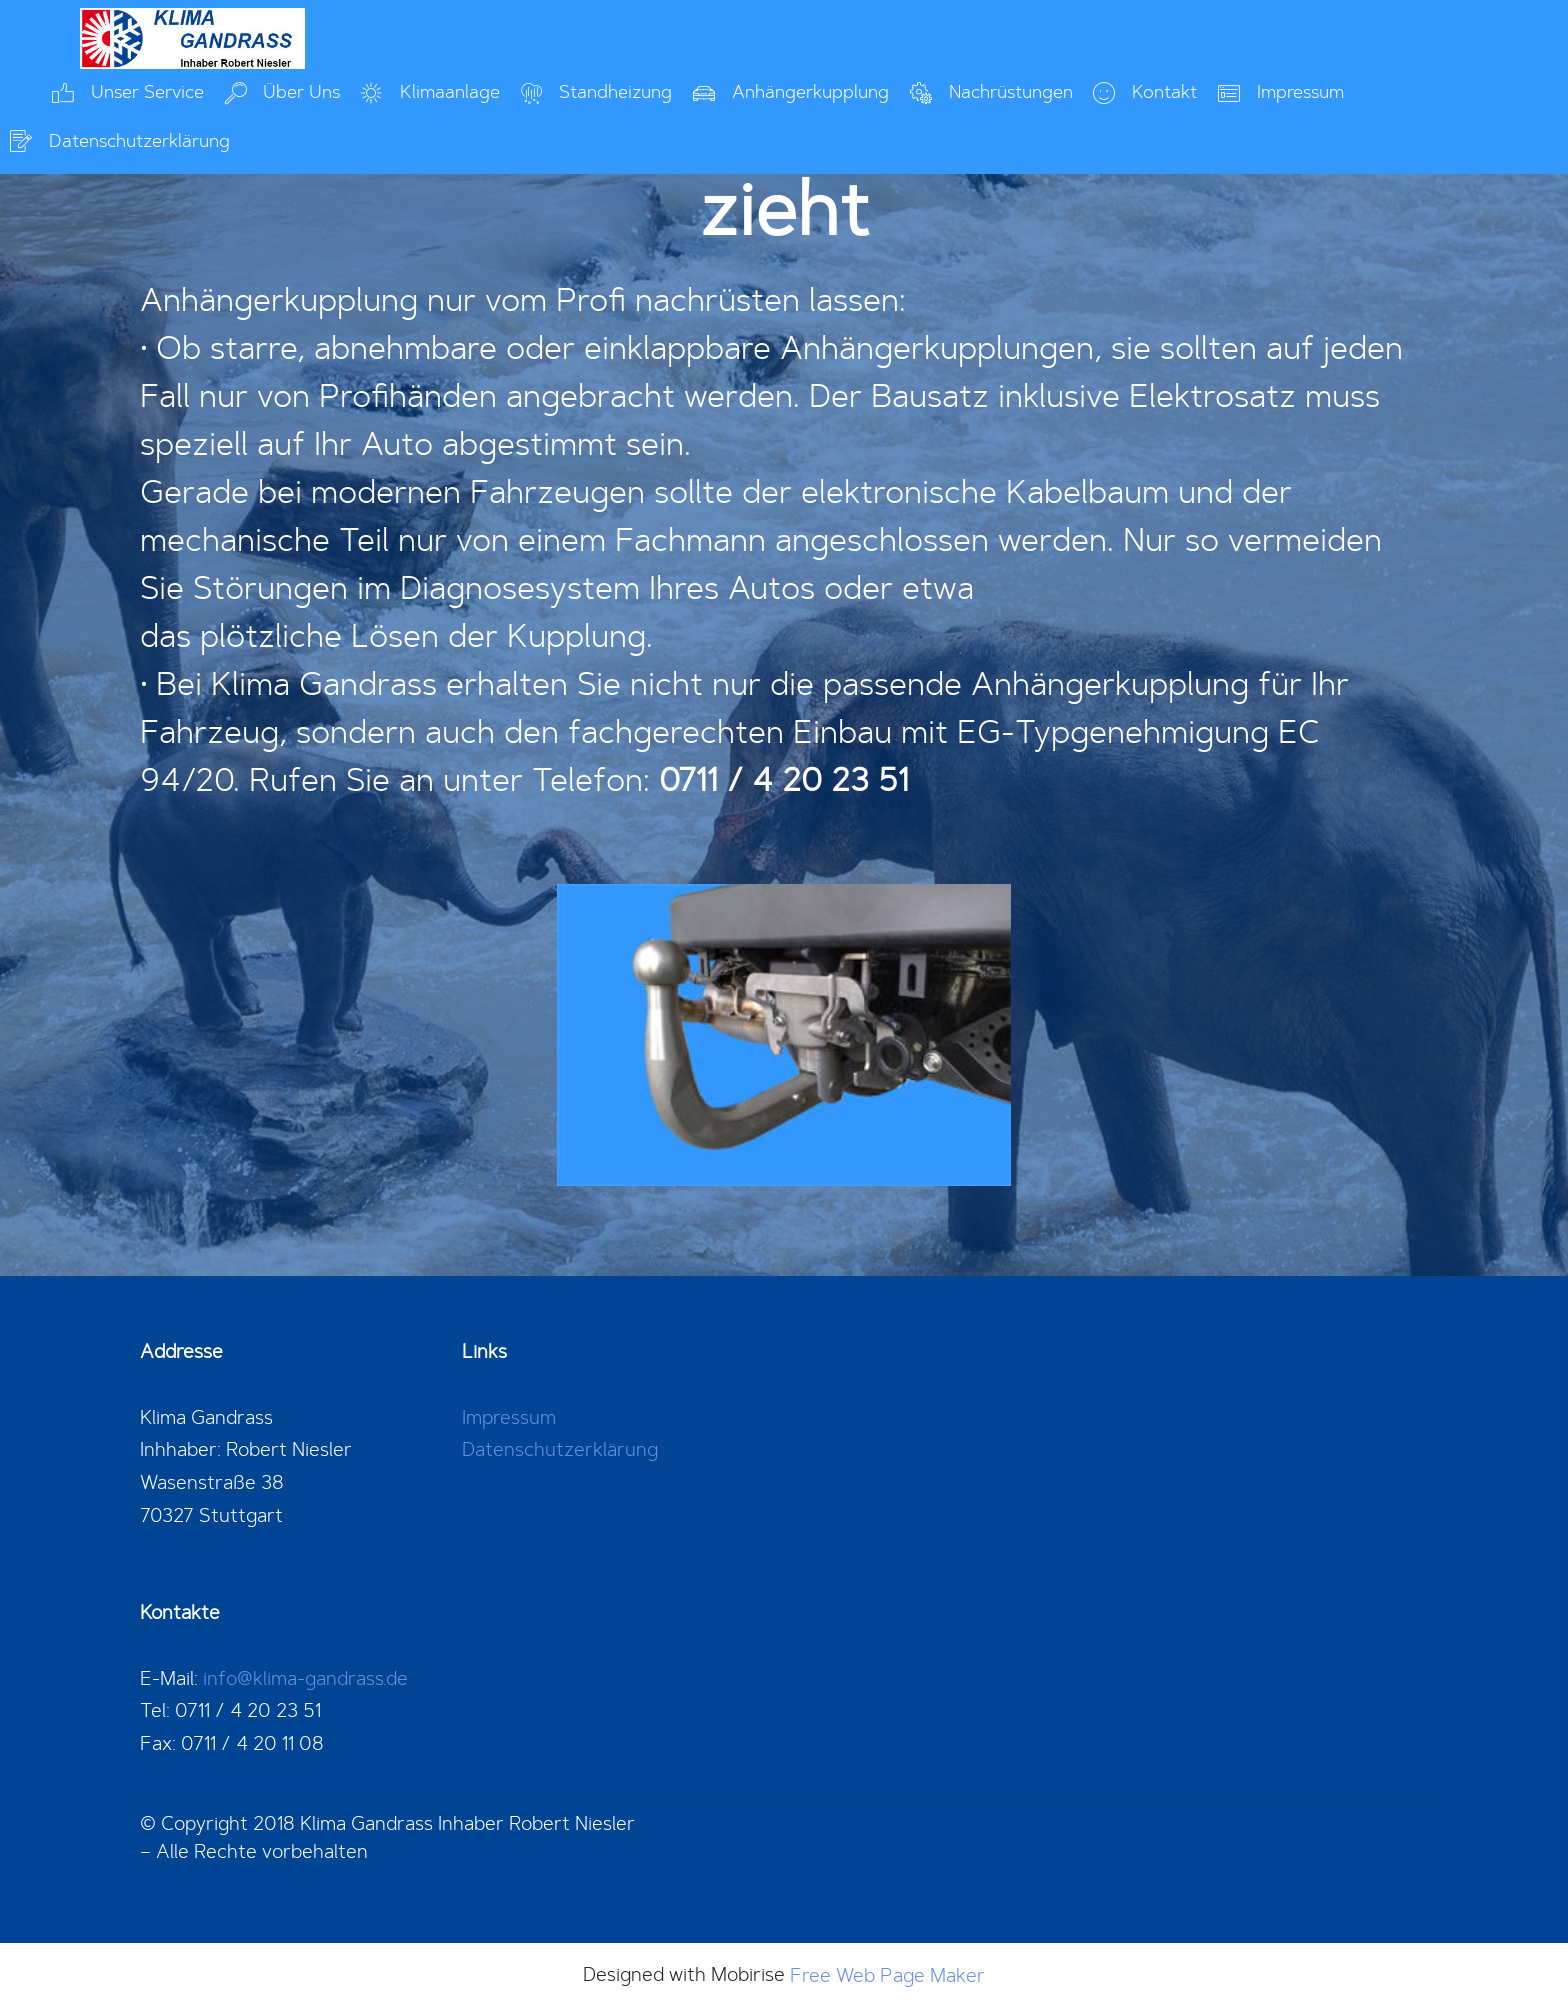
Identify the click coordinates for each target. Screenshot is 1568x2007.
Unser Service (128, 92)
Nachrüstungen (991, 92)
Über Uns (283, 92)
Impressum (1281, 92)
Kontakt (1145, 92)
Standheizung (597, 92)
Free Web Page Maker (887, 1975)
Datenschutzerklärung (120, 141)
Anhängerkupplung (791, 92)
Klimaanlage (430, 92)
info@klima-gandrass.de (305, 1678)
